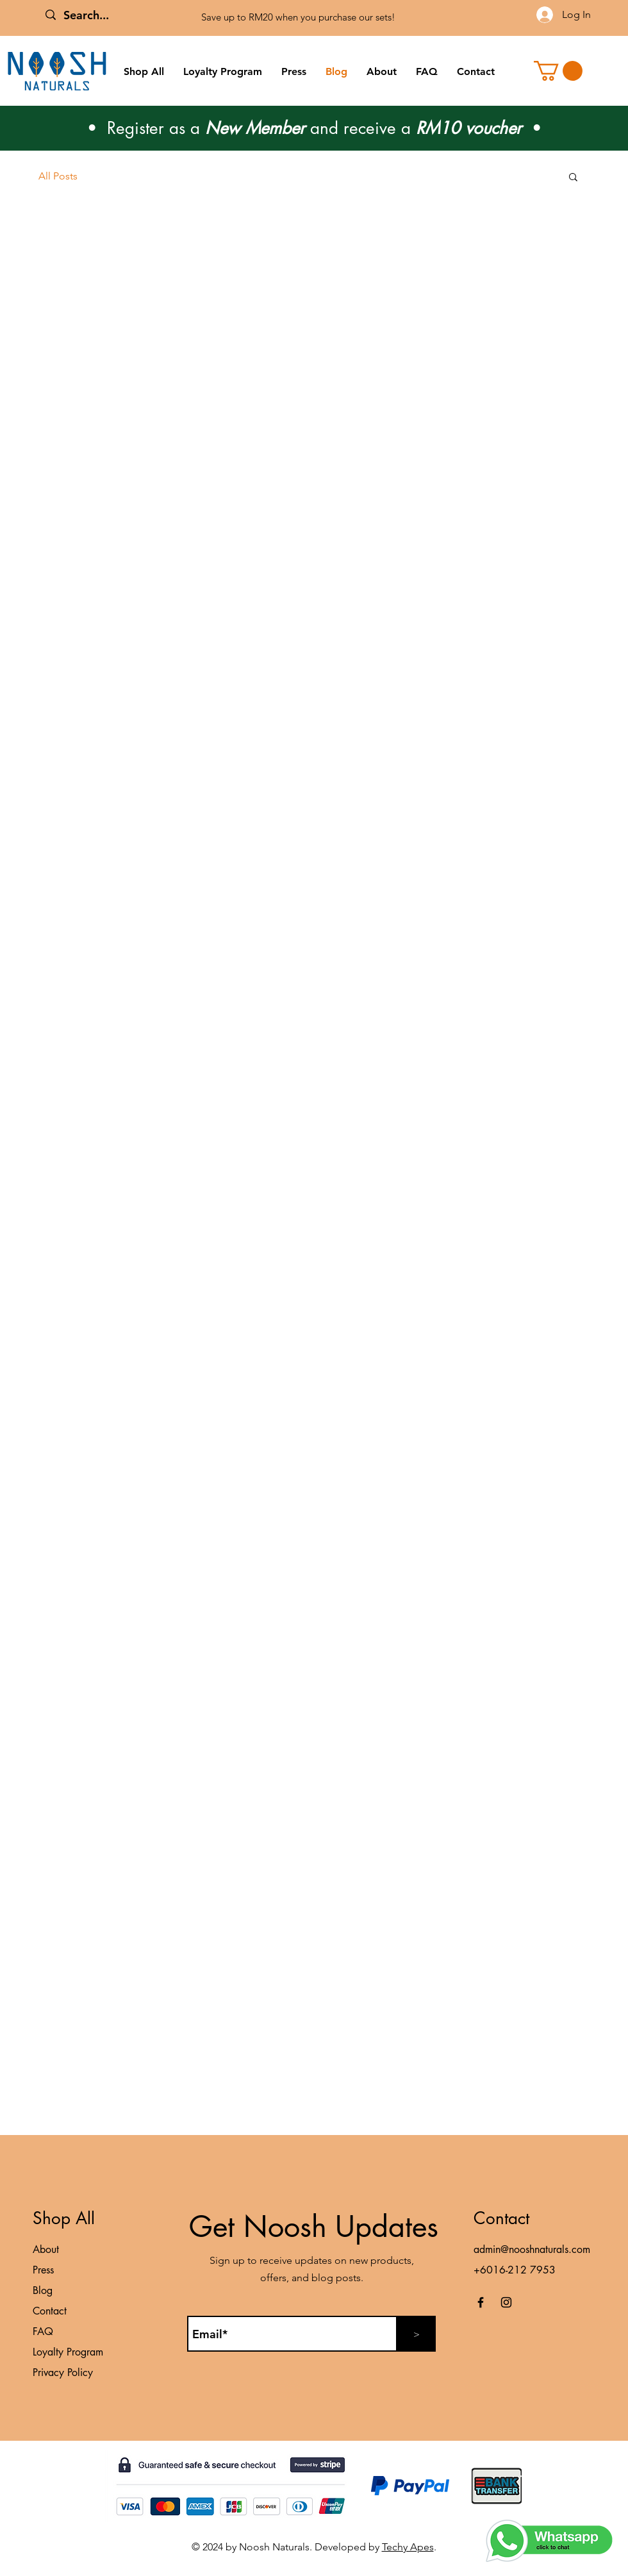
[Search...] (127, 15)
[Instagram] (506, 2302)
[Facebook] (481, 2302)
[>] (416, 2334)
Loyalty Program (68, 2352)
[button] (558, 71)
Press (43, 2270)
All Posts (58, 176)
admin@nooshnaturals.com (532, 2249)
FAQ (43, 2331)
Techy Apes (408, 2547)
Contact (50, 2311)
